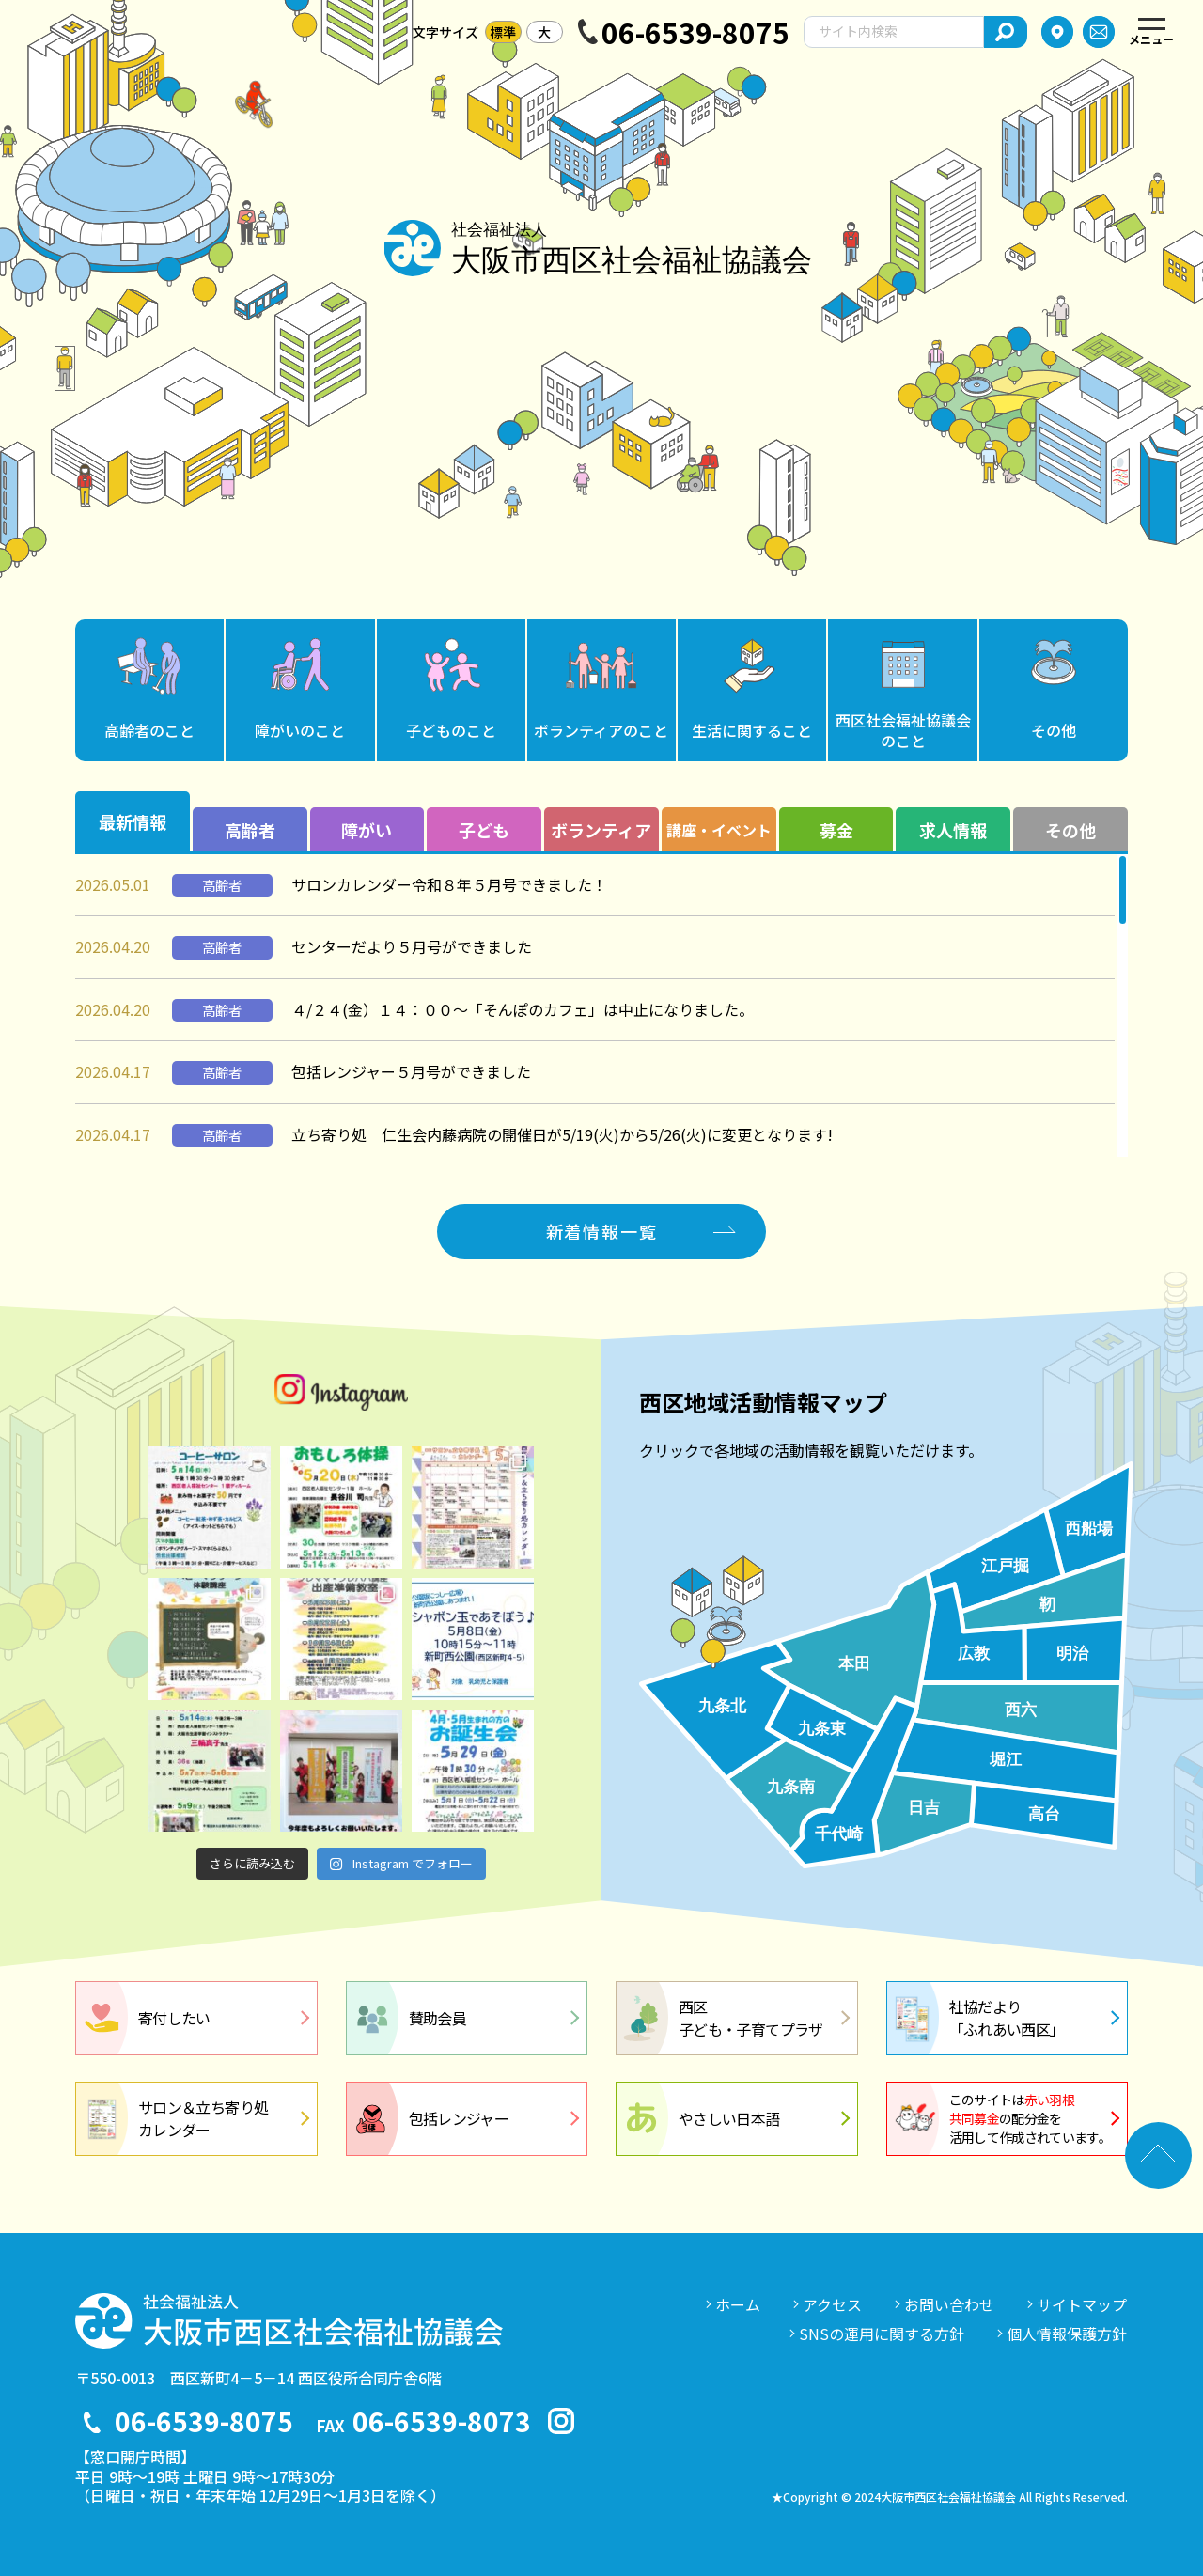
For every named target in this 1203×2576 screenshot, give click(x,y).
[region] (601, 1005)
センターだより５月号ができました (411, 946)
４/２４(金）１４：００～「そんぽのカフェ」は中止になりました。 (522, 1009)
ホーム (737, 2304)
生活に (752, 730)
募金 (836, 830)
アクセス (832, 2304)
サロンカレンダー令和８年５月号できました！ (449, 884)
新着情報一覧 (602, 1231)
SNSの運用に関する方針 (881, 2333)
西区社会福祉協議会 (903, 730)
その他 (1053, 730)
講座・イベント (719, 830)
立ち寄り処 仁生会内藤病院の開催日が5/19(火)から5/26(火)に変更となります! (562, 1134)
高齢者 (149, 730)
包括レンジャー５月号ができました (411, 1071)
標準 (503, 32)
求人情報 (953, 830)
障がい (300, 730)
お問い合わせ (949, 2304)
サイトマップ (1082, 2304)
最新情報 (132, 821)
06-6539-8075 (695, 32)
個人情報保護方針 (1067, 2333)
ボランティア (601, 730)
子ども (451, 730)
